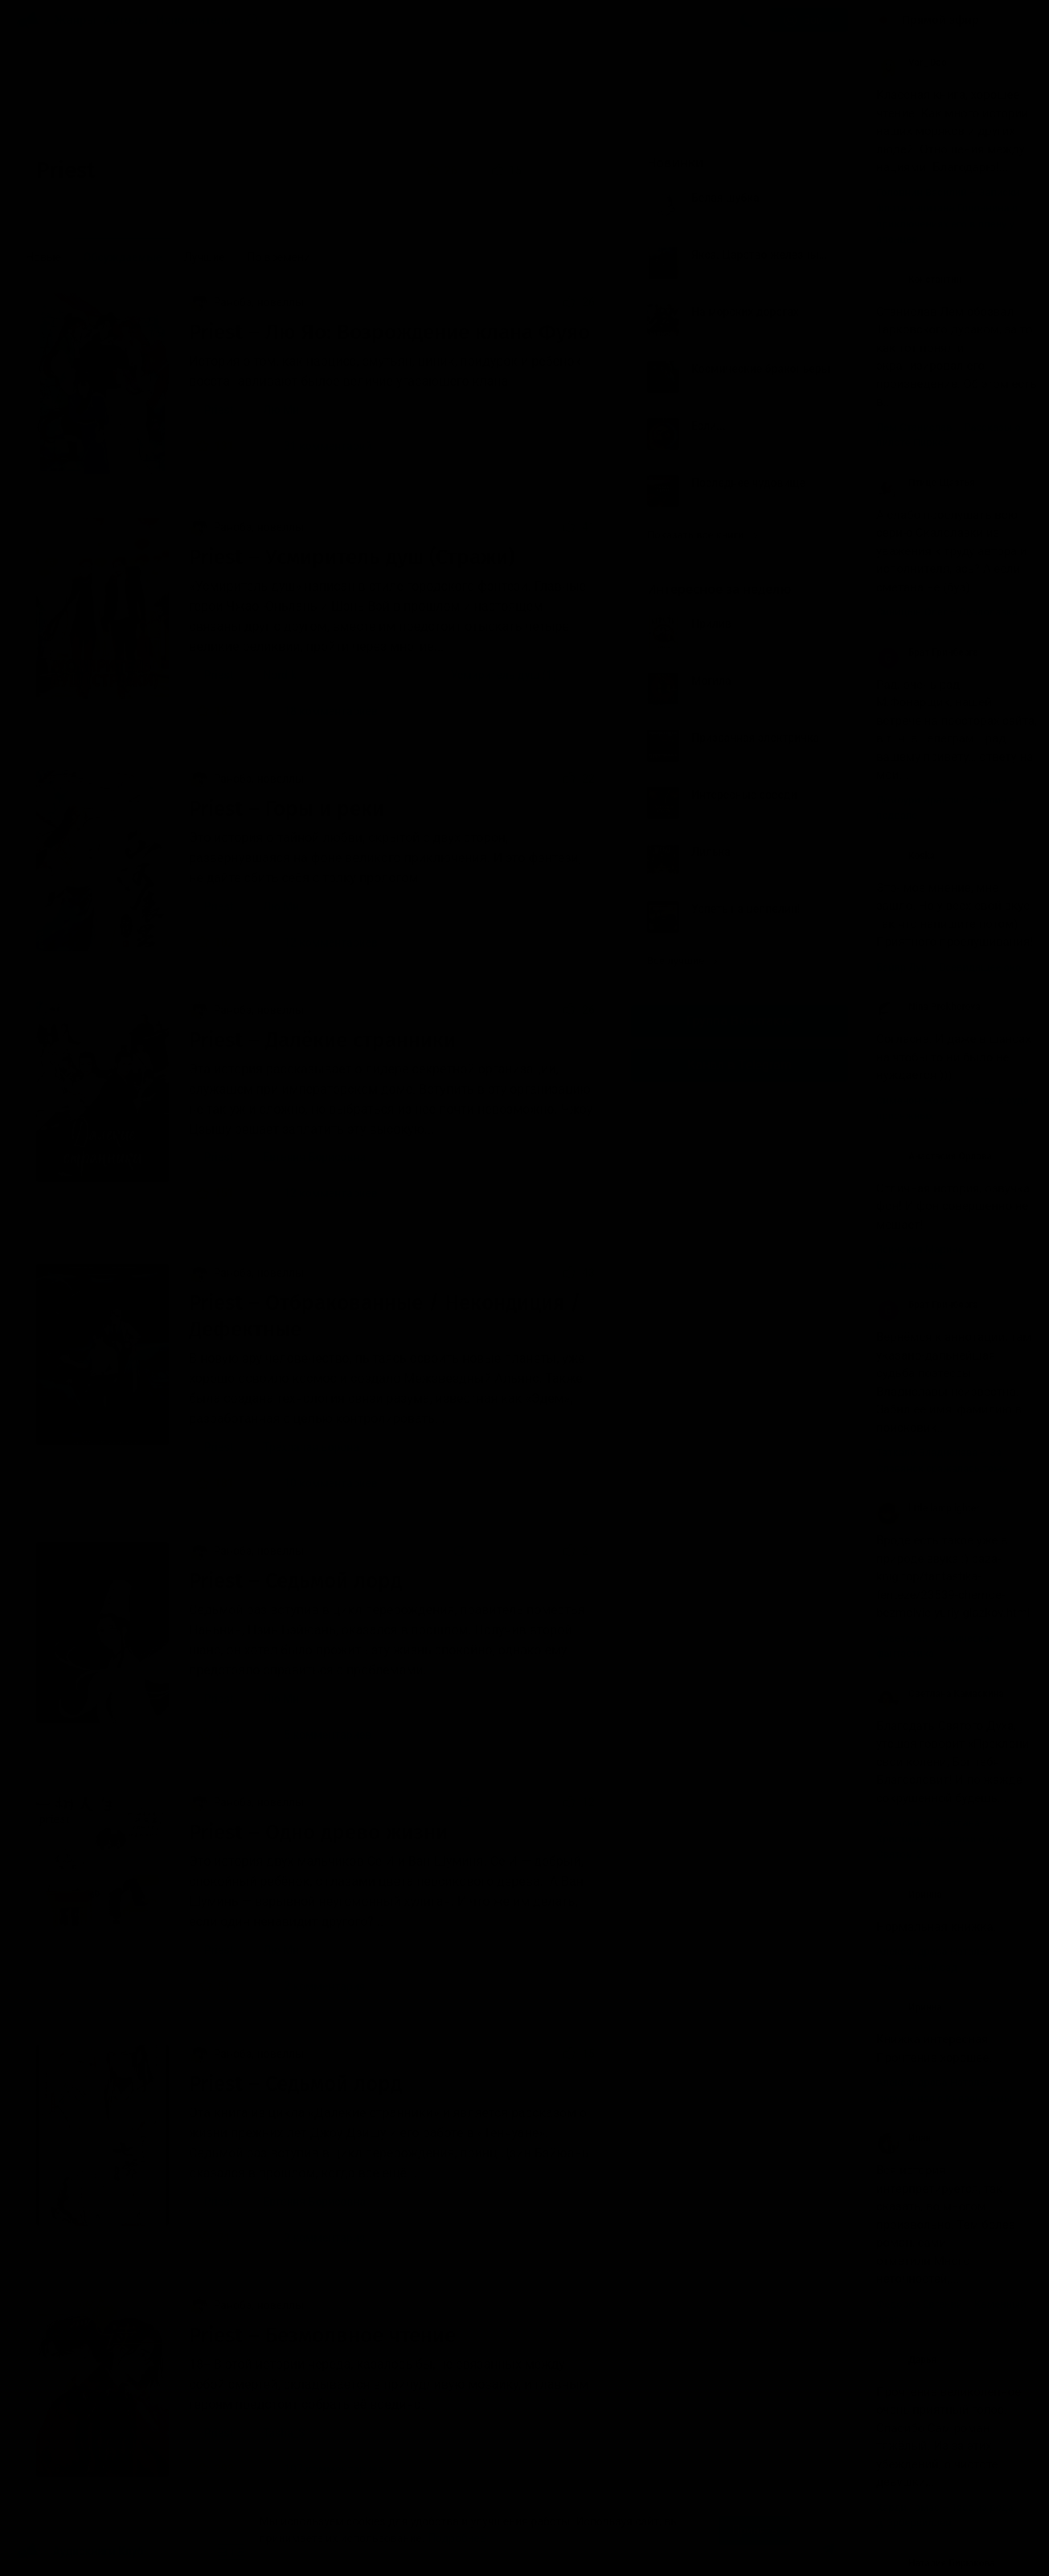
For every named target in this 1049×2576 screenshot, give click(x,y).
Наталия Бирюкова (935, 2563)
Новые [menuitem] (43, 257)
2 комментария (314, 1986)
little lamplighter (928, 1508)
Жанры (75, 20)
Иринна (909, 1894)
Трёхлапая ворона (311, 1447)
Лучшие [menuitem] (204, 257)
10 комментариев (321, 1483)
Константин (918, 279)
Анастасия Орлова (934, 1156)
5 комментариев (317, 1734)
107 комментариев (324, 2469)
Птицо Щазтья (925, 482)
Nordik (279, 675)
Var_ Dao (911, 62)
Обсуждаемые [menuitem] (123, 257)
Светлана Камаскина (940, 1693)
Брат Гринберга (927, 652)
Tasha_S (284, 2433)
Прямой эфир (940, 20)
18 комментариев (321, 711)
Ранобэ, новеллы (246, 302)
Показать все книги (702, 535)
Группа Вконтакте (739, 1020)
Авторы (126, 20)
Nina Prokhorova (928, 1006)
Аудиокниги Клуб (80, 2552)
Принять (754, 2530)
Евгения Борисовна (314, 1157)
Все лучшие (682, 961)
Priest (218, 409)
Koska (905, 855)
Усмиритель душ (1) (503, 675)
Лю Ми (281, 409)
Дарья (906, 2359)
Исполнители (193, 20)
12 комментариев (321, 942)
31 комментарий (317, 446)
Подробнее (457, 2538)
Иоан (903, 2138)
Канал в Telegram (739, 1065)
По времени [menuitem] (278, 257)
